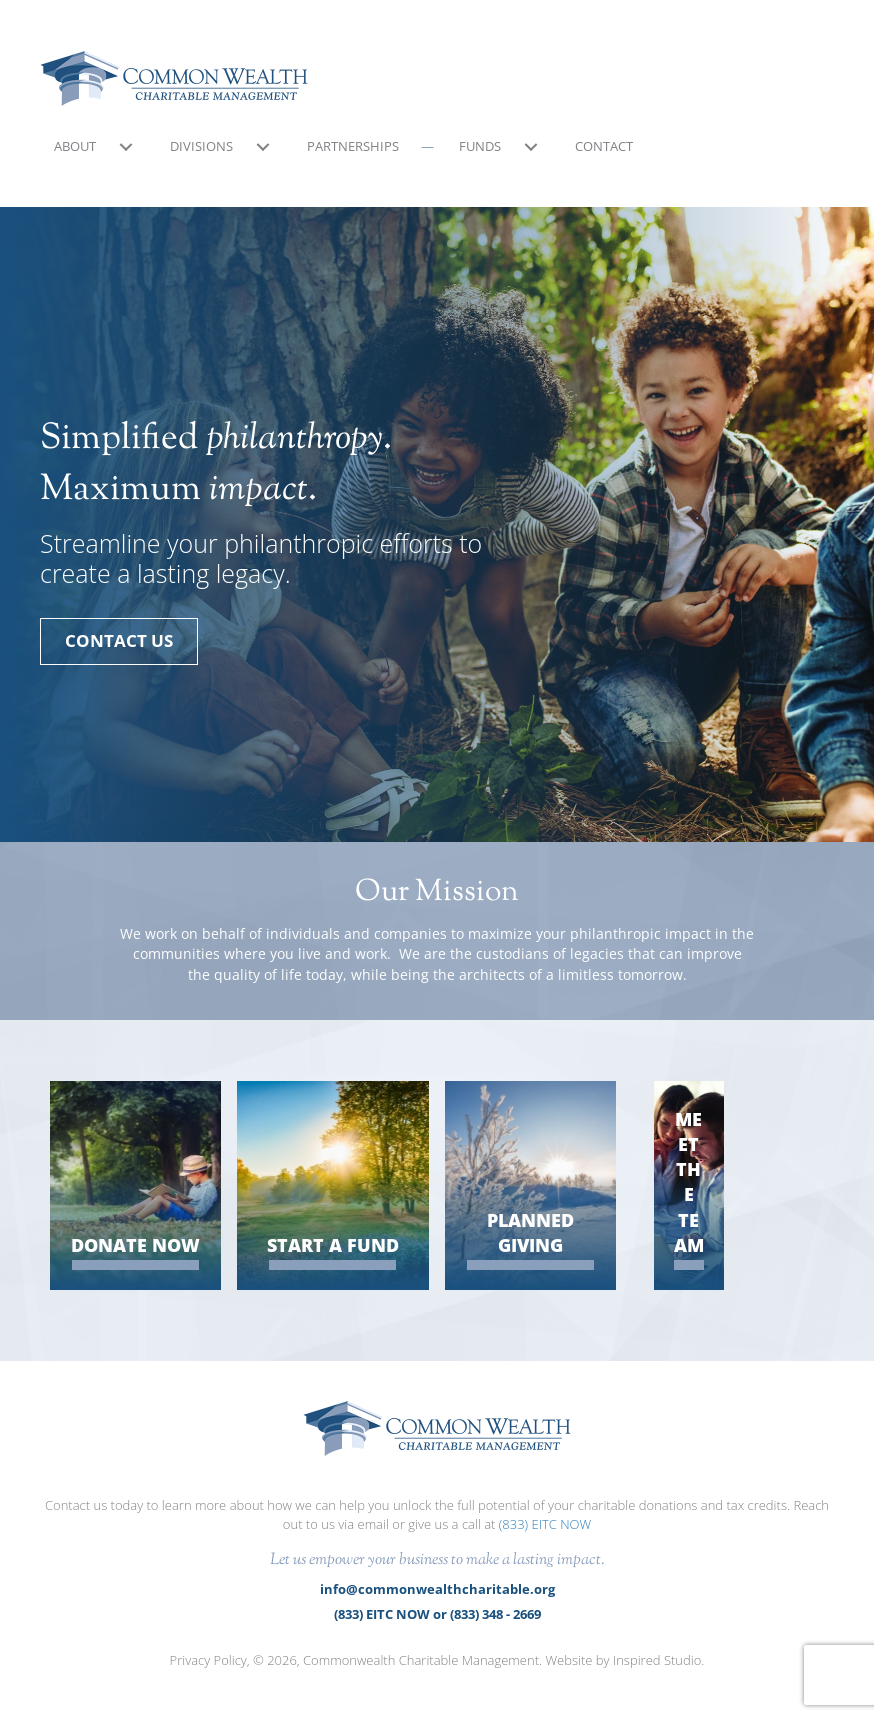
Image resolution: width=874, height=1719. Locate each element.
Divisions (201, 146)
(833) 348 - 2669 (495, 1614)
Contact (604, 146)
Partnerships (353, 146)
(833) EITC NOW (545, 1524)
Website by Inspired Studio (623, 1660)
